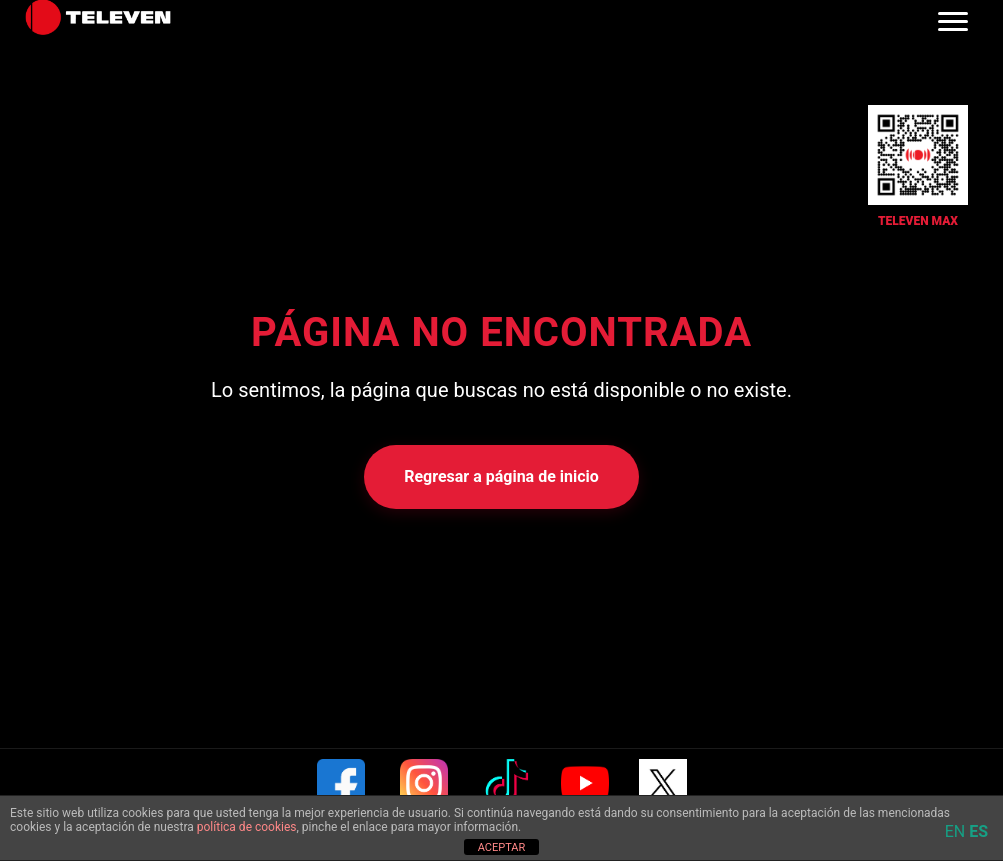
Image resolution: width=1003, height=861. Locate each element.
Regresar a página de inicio (501, 476)
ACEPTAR (502, 847)
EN (955, 831)
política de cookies (247, 827)
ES (978, 831)
